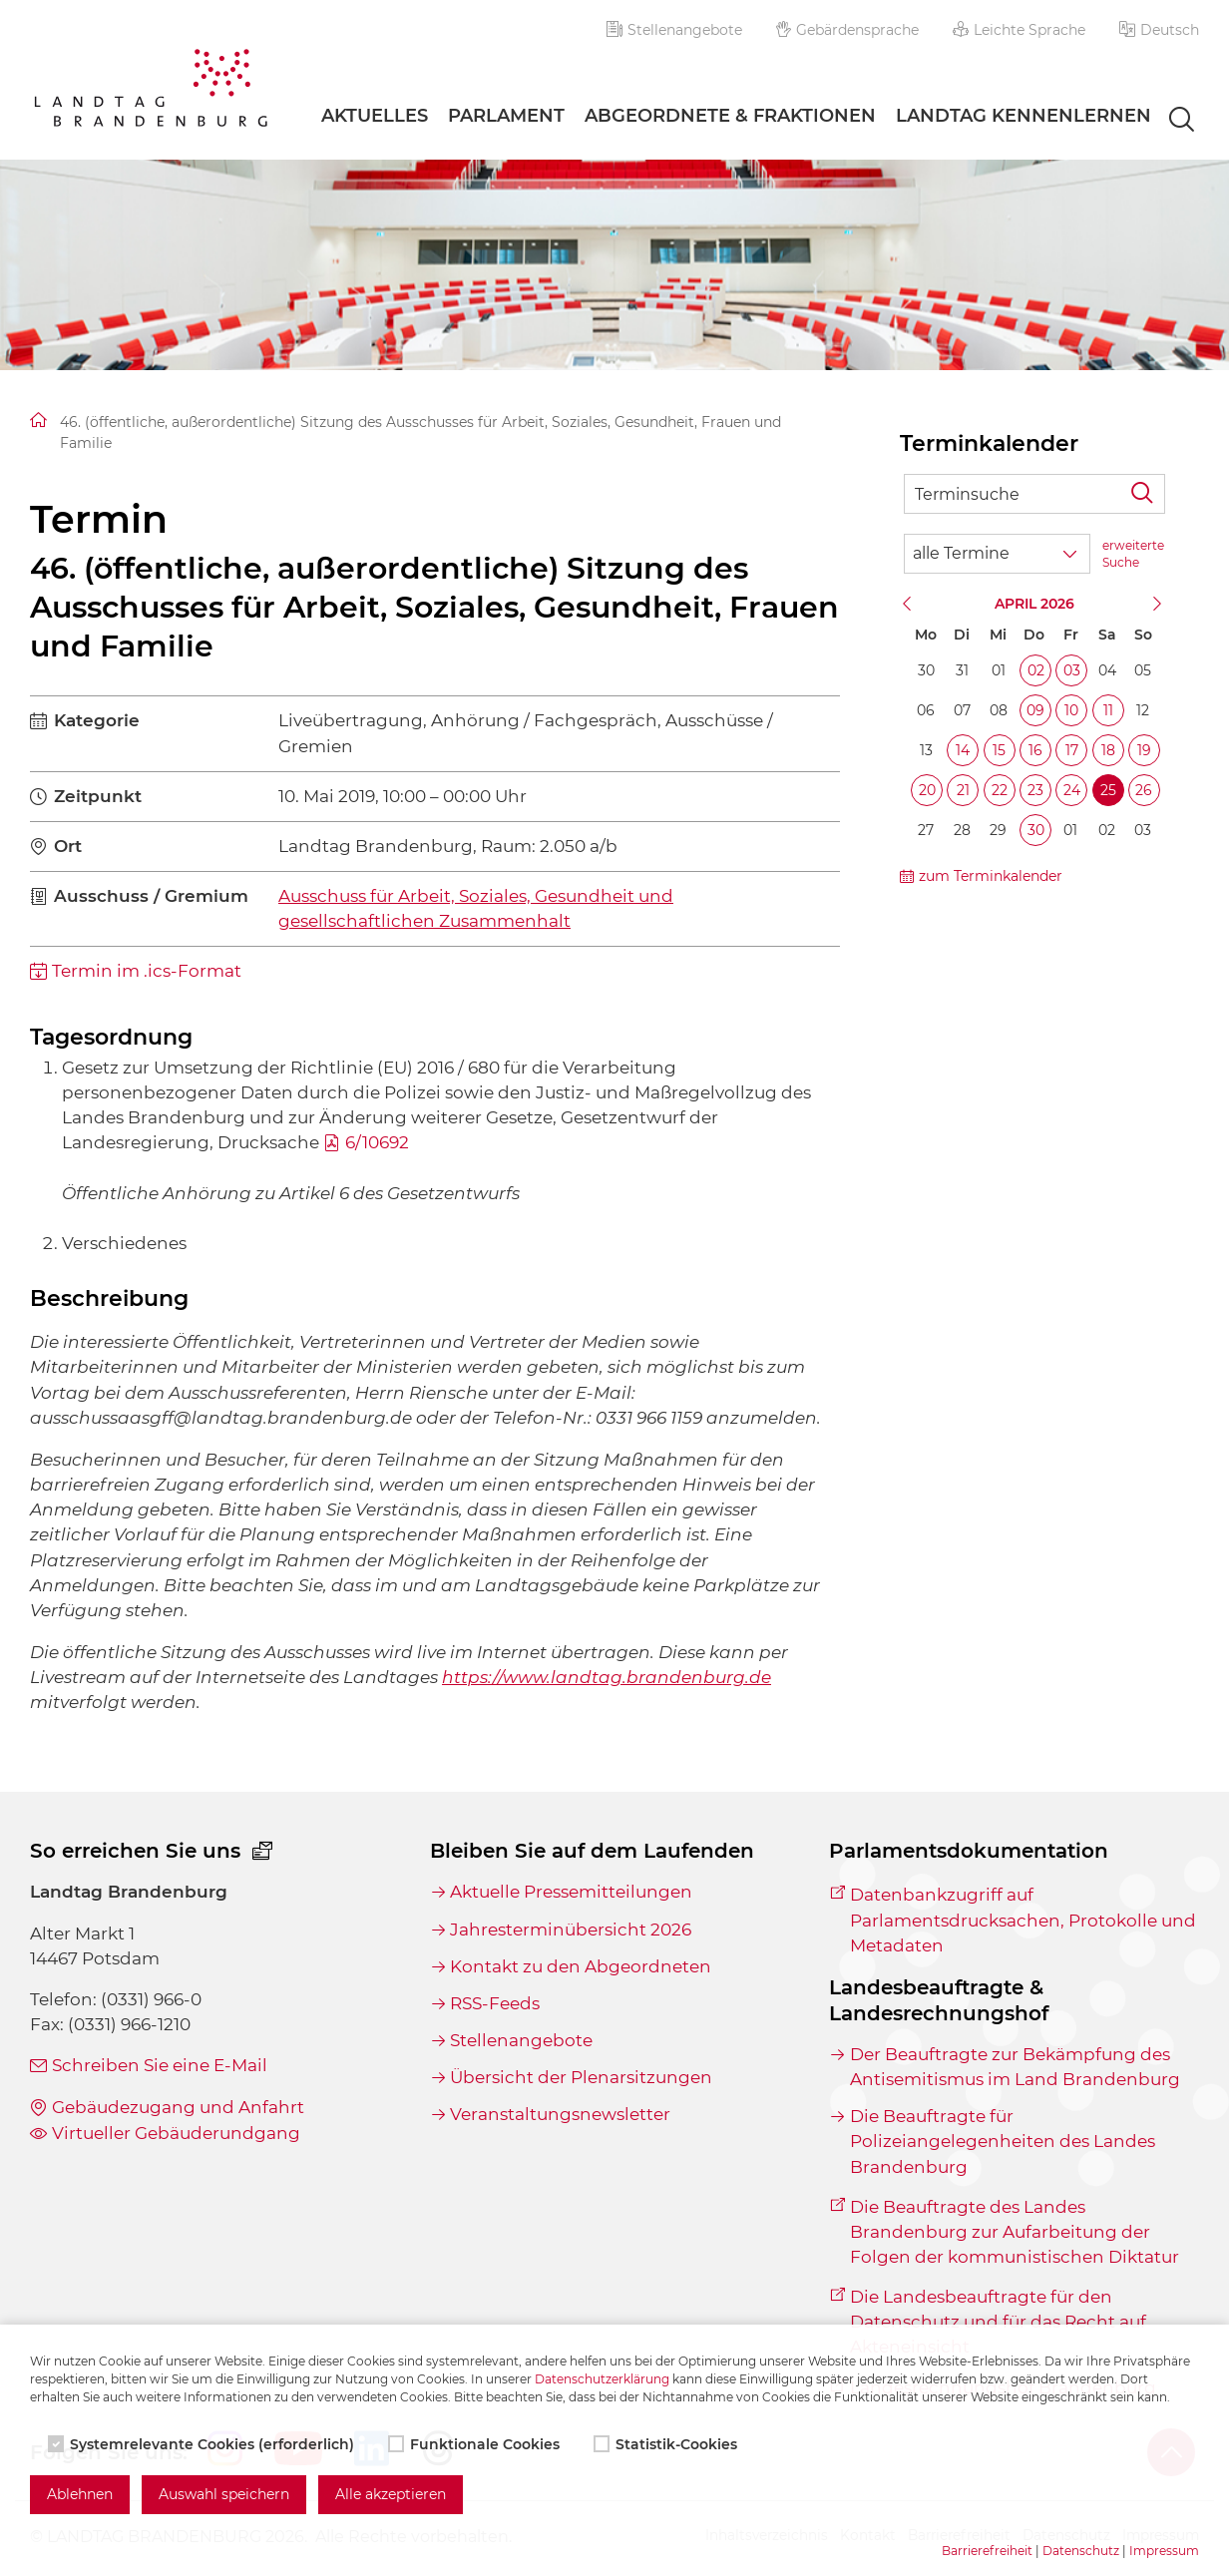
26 (1143, 790)
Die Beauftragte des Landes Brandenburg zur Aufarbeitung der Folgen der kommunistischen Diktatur (1014, 2232)
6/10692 (377, 1142)
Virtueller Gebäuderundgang (176, 2133)
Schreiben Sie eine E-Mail (159, 2065)
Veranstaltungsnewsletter (560, 2114)
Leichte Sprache (1019, 30)
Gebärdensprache (848, 30)
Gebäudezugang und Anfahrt (178, 2107)
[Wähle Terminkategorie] (997, 554)
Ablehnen (80, 2494)
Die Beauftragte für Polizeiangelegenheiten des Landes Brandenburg (1002, 2141)
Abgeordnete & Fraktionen (730, 116)
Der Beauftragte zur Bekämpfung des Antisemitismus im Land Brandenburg (1015, 2066)
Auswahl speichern (224, 2494)
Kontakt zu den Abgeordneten (580, 1966)
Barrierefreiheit (987, 2550)
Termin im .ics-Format (146, 971)
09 (1035, 710)
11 (1108, 710)
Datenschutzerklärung (602, 2378)
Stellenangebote (674, 30)
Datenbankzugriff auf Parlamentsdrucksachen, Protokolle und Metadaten (1023, 1919)
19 (1144, 750)
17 (1071, 750)
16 (1035, 750)
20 (927, 790)
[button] (1159, 30)
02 (1035, 670)
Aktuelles (374, 116)
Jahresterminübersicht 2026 (570, 1929)
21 (963, 790)
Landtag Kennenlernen (1023, 116)
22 (1000, 790)
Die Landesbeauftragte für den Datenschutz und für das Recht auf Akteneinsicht (998, 2322)
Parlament (506, 116)
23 (1035, 790)
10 (1071, 710)
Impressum (1164, 2550)
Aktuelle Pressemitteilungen (571, 1892)
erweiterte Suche (1133, 554)
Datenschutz (1080, 2550)
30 (1035, 830)
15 (999, 750)
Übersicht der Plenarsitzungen (581, 2077)
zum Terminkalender (990, 876)
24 (1071, 790)
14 (963, 750)
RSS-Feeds (495, 2003)
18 (1108, 750)
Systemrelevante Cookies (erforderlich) (203, 2444)
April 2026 (1034, 604)
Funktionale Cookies (476, 2444)
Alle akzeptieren (390, 2494)
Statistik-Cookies (667, 2444)
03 (1071, 670)
